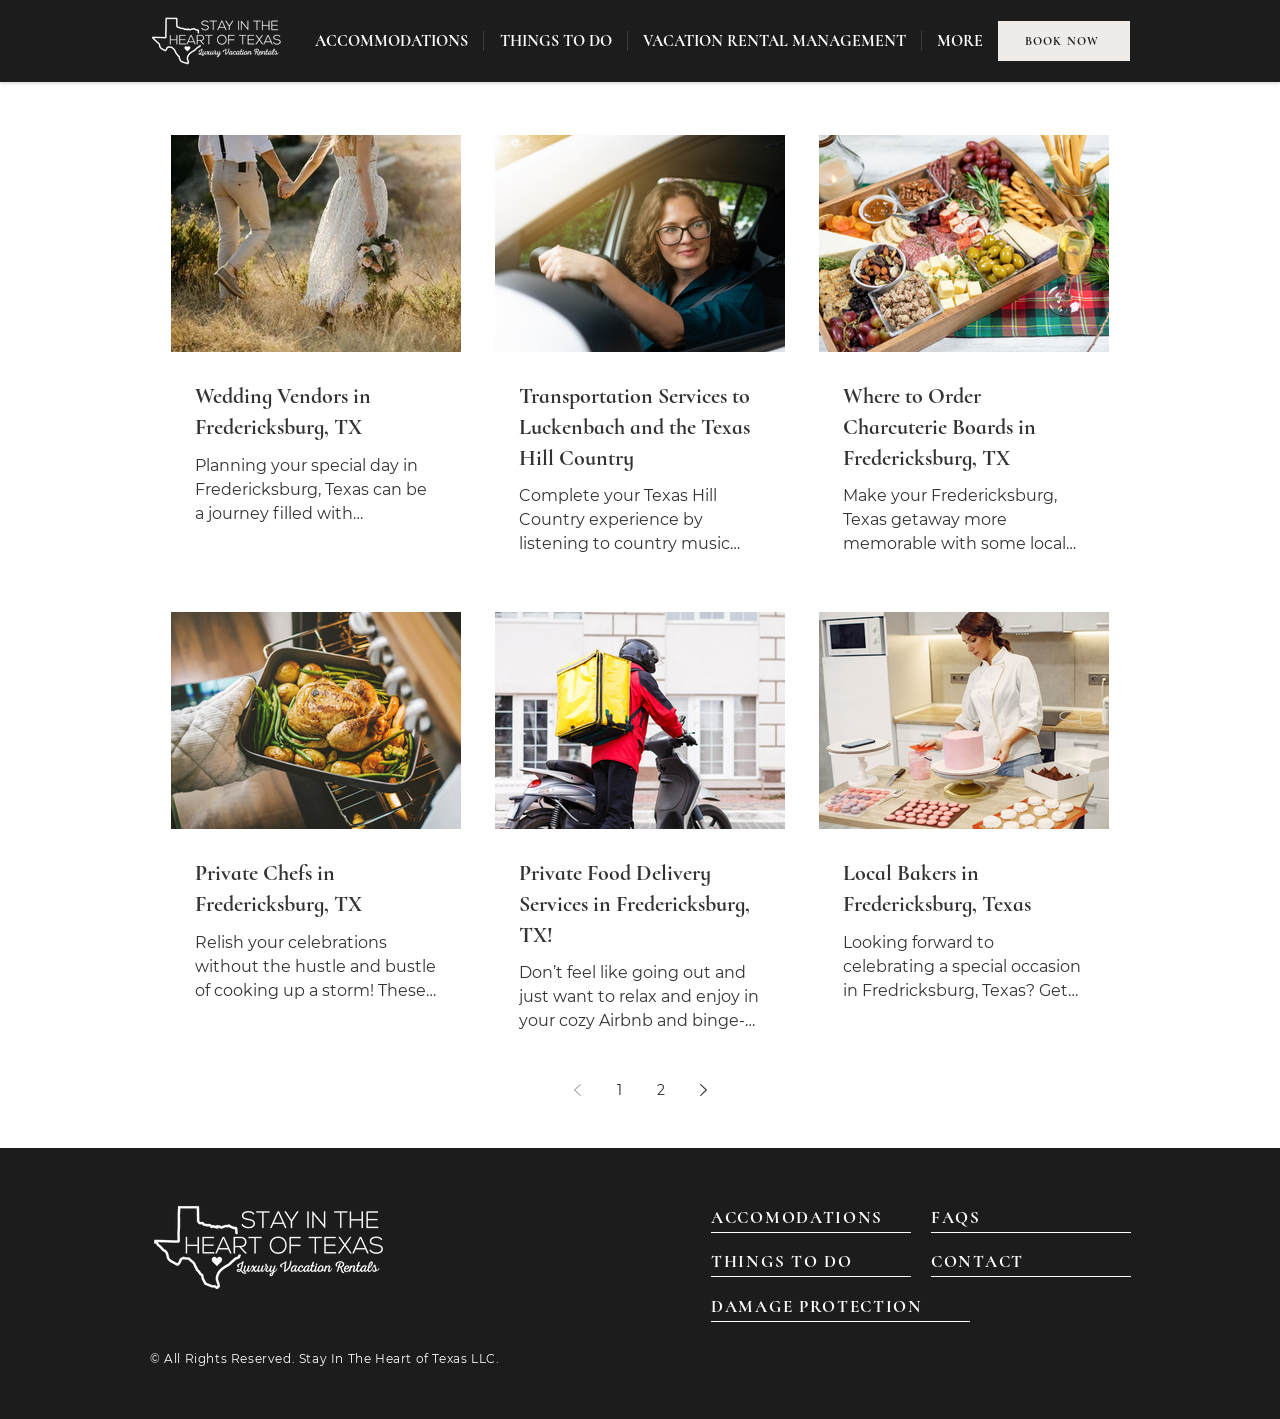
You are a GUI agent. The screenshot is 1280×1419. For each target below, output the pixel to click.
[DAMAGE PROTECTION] (840, 1307)
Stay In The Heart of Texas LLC (397, 1358)
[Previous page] (577, 1090)
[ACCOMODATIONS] (811, 1218)
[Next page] (703, 1090)
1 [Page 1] (619, 1090)
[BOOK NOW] (1064, 41)
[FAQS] (1031, 1218)
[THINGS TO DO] (811, 1262)
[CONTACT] (1031, 1262)
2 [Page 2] (661, 1090)
